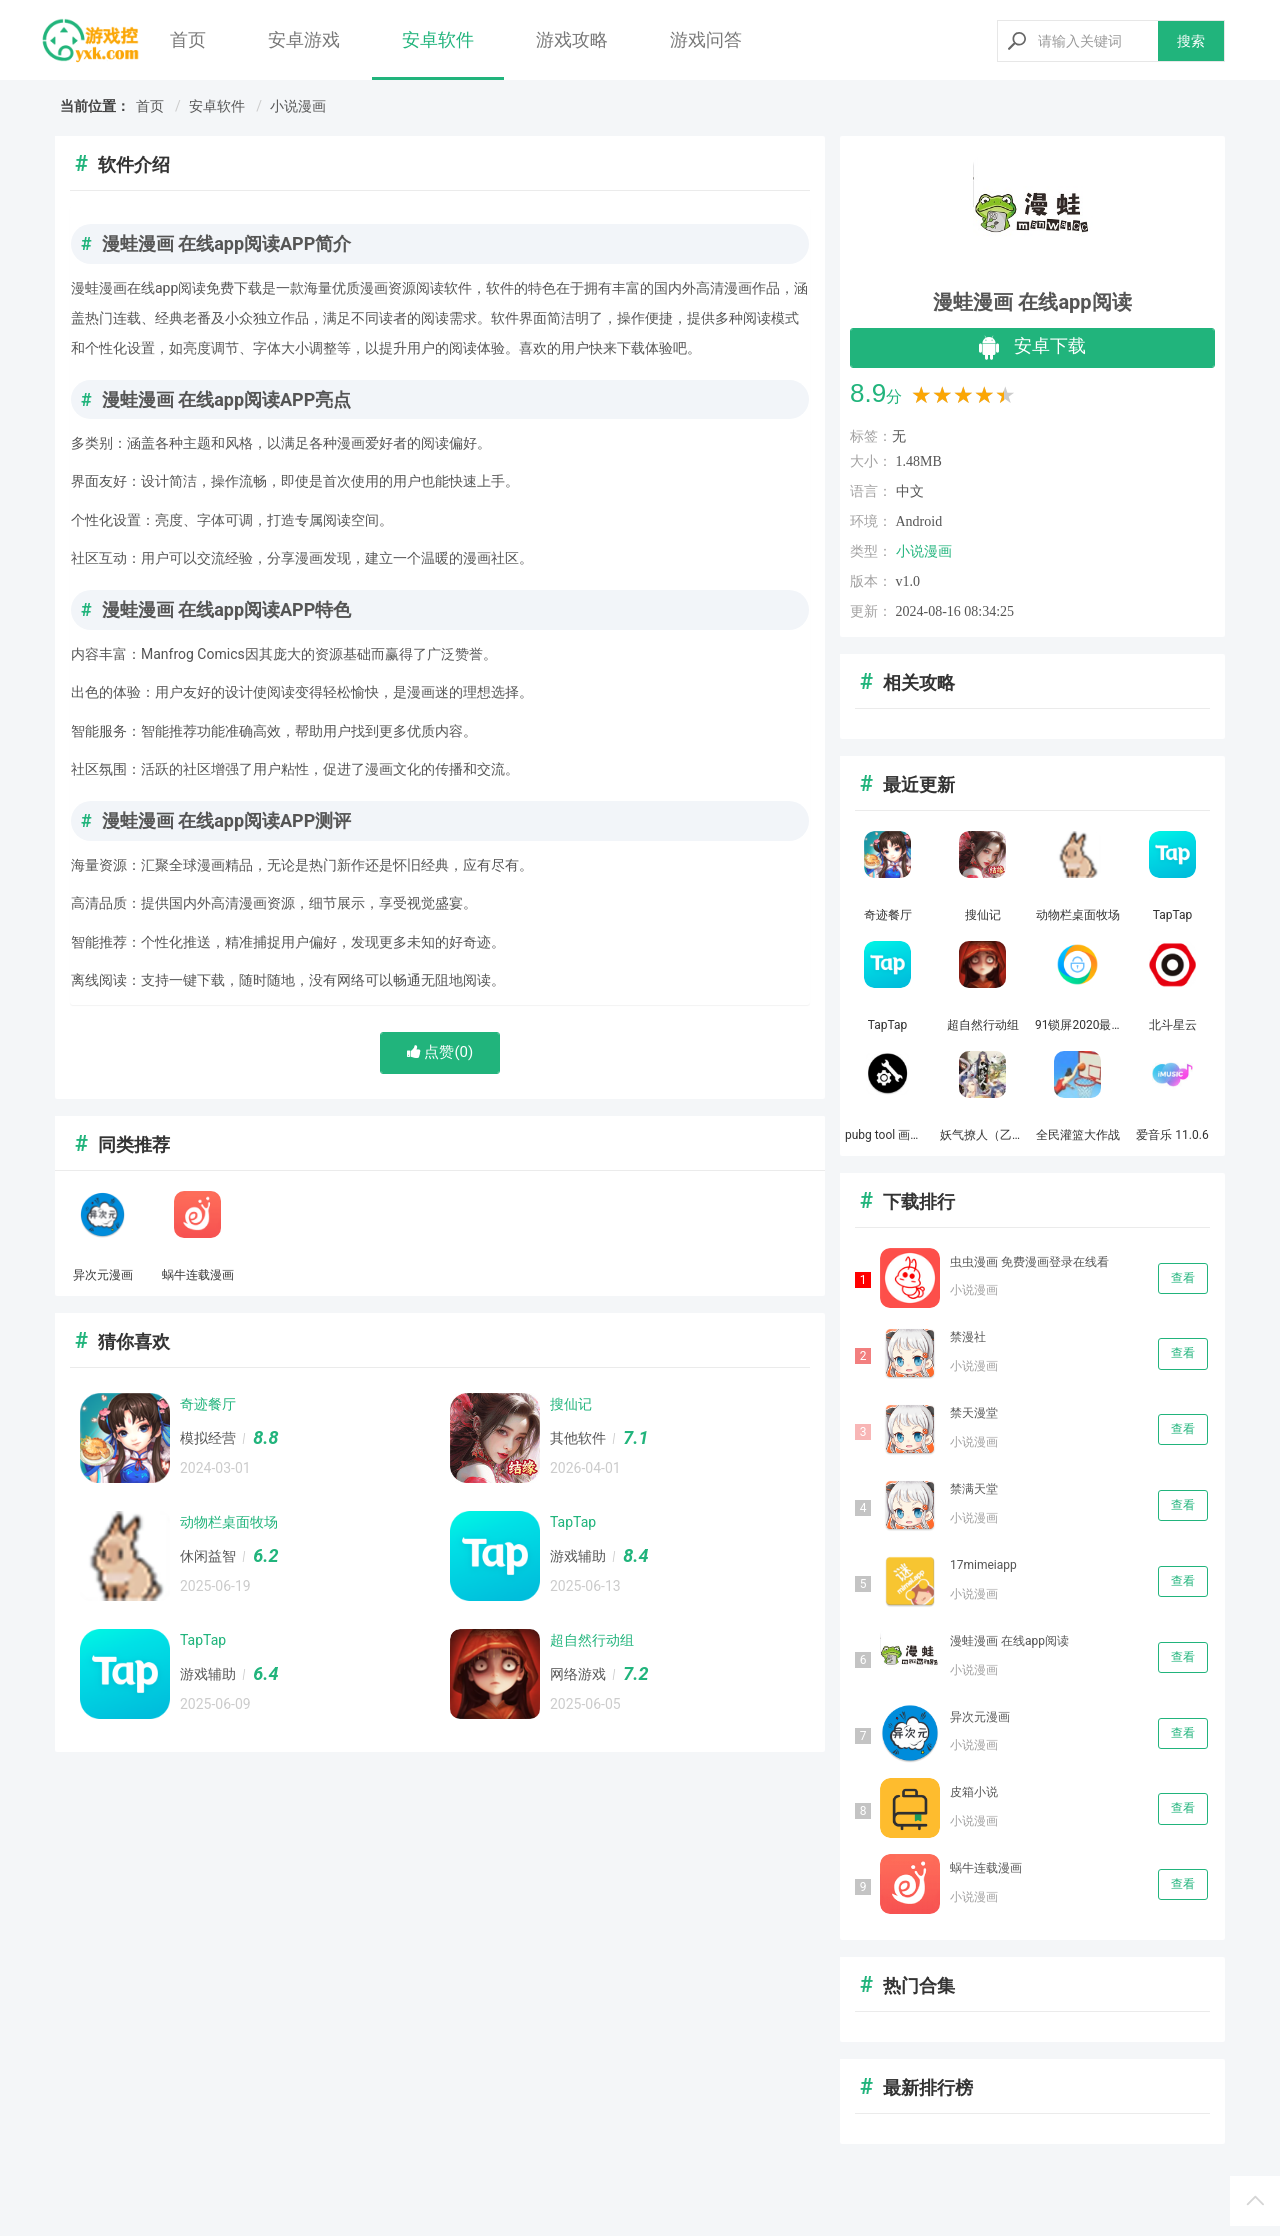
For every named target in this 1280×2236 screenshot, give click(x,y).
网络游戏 (578, 1674)
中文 (910, 491)
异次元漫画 (980, 1717)
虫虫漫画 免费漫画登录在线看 (1029, 1262)
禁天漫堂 (974, 1413)
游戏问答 (706, 39)
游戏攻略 (572, 39)
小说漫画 (298, 106)
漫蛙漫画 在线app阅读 (1009, 1641)
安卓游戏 (304, 39)
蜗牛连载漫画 (986, 1868)
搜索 (1191, 41)
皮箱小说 (974, 1792)
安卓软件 (438, 39)
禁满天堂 (974, 1489)
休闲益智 (208, 1556)
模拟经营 (208, 1438)
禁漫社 (968, 1337)
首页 (188, 39)
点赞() (440, 1052)
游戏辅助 (578, 1556)
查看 (1183, 1278)
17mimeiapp (983, 1565)
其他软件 (578, 1438)
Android (919, 521)
